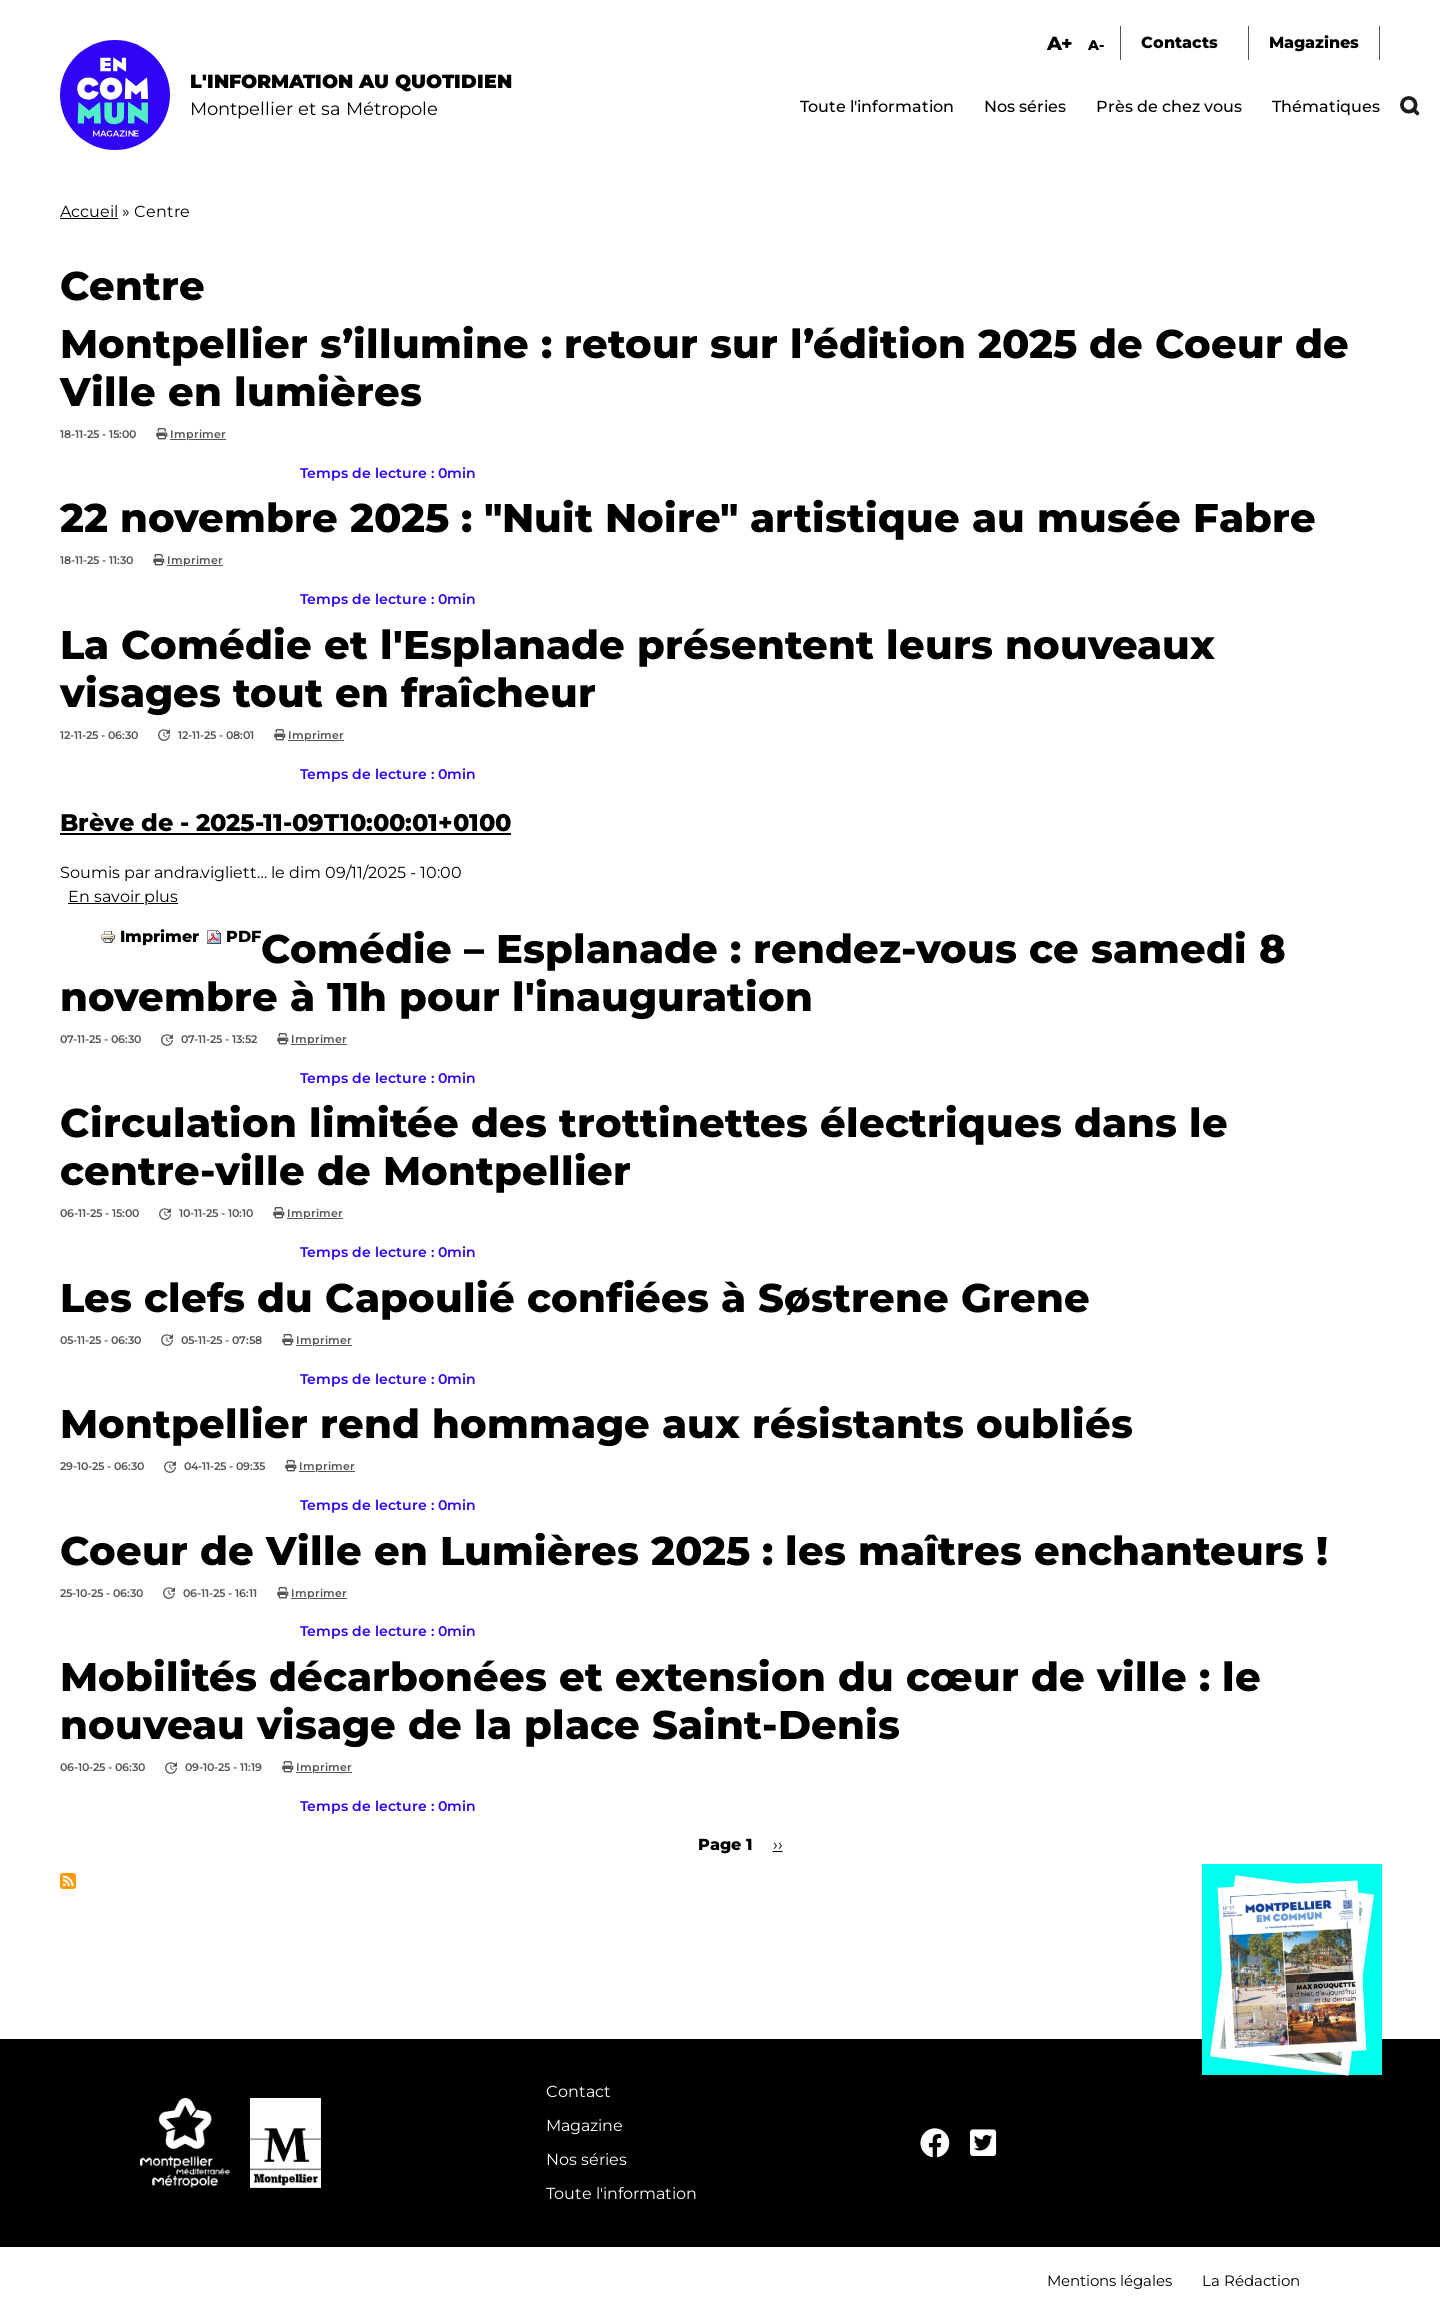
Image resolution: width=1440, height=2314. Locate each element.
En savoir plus (123, 896)
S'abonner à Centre (68, 1881)
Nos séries (1025, 106)
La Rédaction (1251, 2280)
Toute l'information (877, 106)
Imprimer (198, 434)
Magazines (1314, 42)
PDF (243, 936)
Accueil (89, 211)
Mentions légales (1109, 2280)
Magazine (584, 2125)
